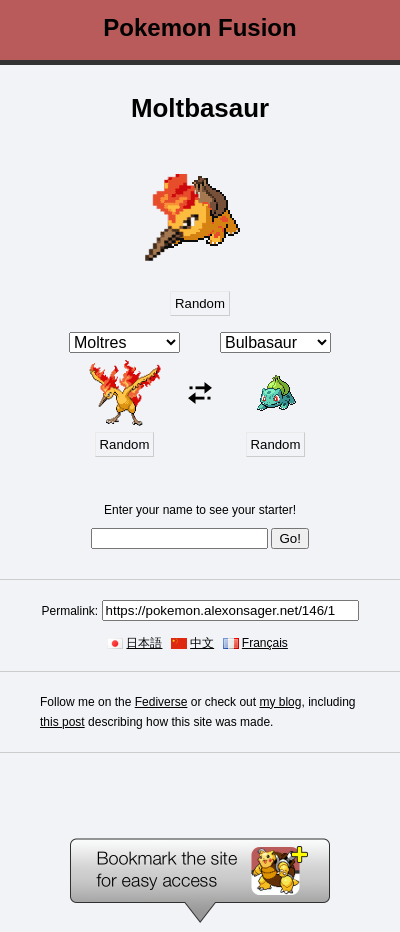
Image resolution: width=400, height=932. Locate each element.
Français (265, 643)
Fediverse (161, 702)
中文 (202, 643)
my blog (280, 702)
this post (62, 722)
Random (200, 303)
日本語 (144, 643)
